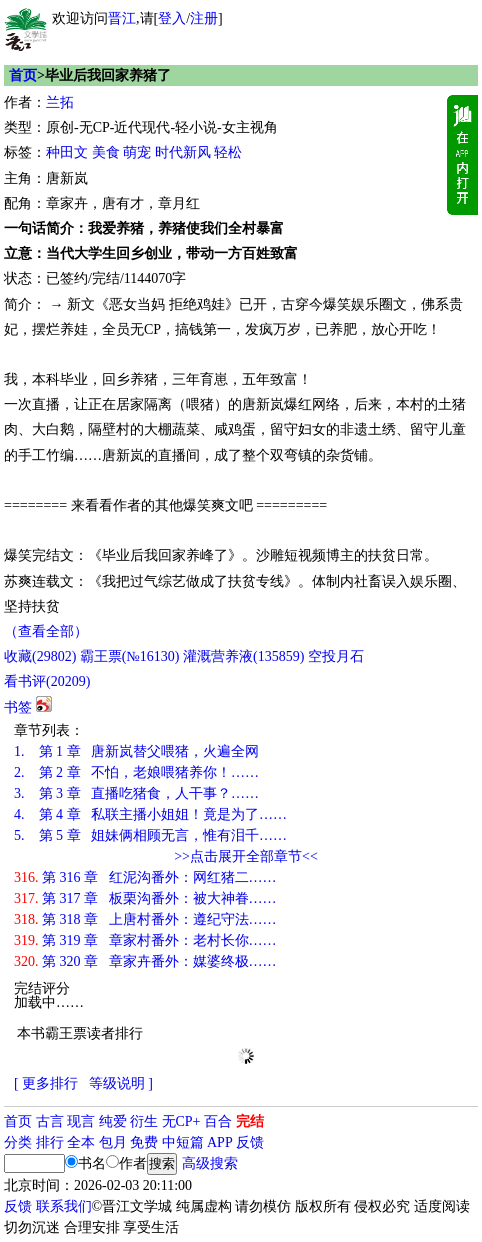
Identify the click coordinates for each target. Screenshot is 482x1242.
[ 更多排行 (46, 1083)
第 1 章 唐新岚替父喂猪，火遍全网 (136, 751)
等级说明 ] (121, 1083)
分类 (18, 1142)
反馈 (250, 1142)
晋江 (122, 18)
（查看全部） (46, 631)
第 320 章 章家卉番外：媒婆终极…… (145, 961)
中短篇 (183, 1142)
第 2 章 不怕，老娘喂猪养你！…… (136, 772)
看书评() (47, 681)
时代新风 (183, 152)
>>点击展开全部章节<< (246, 856)
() (40, 656)
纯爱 (113, 1121)
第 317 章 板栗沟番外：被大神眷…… (145, 898)
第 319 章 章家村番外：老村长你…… (145, 940)
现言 (81, 1121)
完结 (250, 1121)
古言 (50, 1121)
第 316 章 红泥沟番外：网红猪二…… (145, 877)
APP (220, 1142)
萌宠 (137, 152)
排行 (50, 1142)
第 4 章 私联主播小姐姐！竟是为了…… (150, 814)
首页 (23, 75)
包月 (113, 1142)
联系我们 (64, 1206)
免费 (144, 1142)
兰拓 (60, 102)
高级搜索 (210, 1163)
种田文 (67, 152)
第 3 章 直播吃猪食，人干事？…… (136, 793)
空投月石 (336, 656)
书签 (18, 707)
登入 (172, 18)
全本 (81, 1142)
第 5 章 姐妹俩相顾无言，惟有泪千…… (150, 835)
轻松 (228, 152)
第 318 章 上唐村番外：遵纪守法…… (145, 919)
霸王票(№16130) (130, 656)
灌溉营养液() (243, 656)
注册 (204, 18)
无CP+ (181, 1121)
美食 (106, 152)
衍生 (144, 1121)
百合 (218, 1121)
